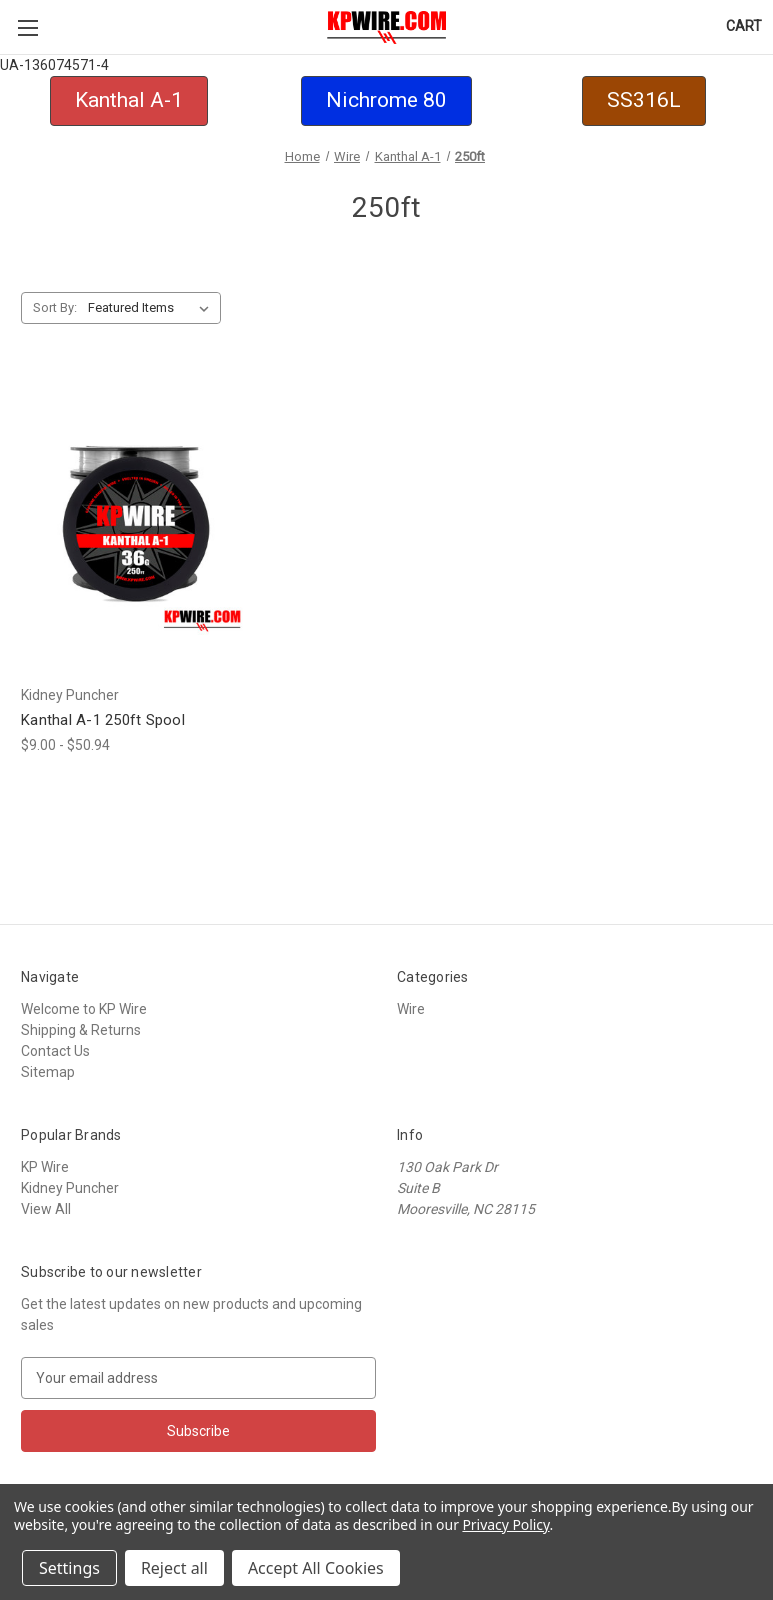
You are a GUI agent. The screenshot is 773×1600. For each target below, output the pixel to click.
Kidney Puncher (70, 1188)
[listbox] (152, 308)
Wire (411, 1009)
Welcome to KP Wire (84, 1009)
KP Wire (45, 1167)
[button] (129, 101)
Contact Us (55, 1051)
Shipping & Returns (81, 1030)
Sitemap (48, 1072)
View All (46, 1209)
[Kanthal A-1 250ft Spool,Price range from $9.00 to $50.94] (136, 523)
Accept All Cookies (316, 1568)
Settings (69, 1568)
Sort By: (55, 307)
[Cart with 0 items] (744, 26)
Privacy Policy (505, 1524)
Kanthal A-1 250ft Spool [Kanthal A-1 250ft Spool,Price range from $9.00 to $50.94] (103, 720)
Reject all (174, 1568)
